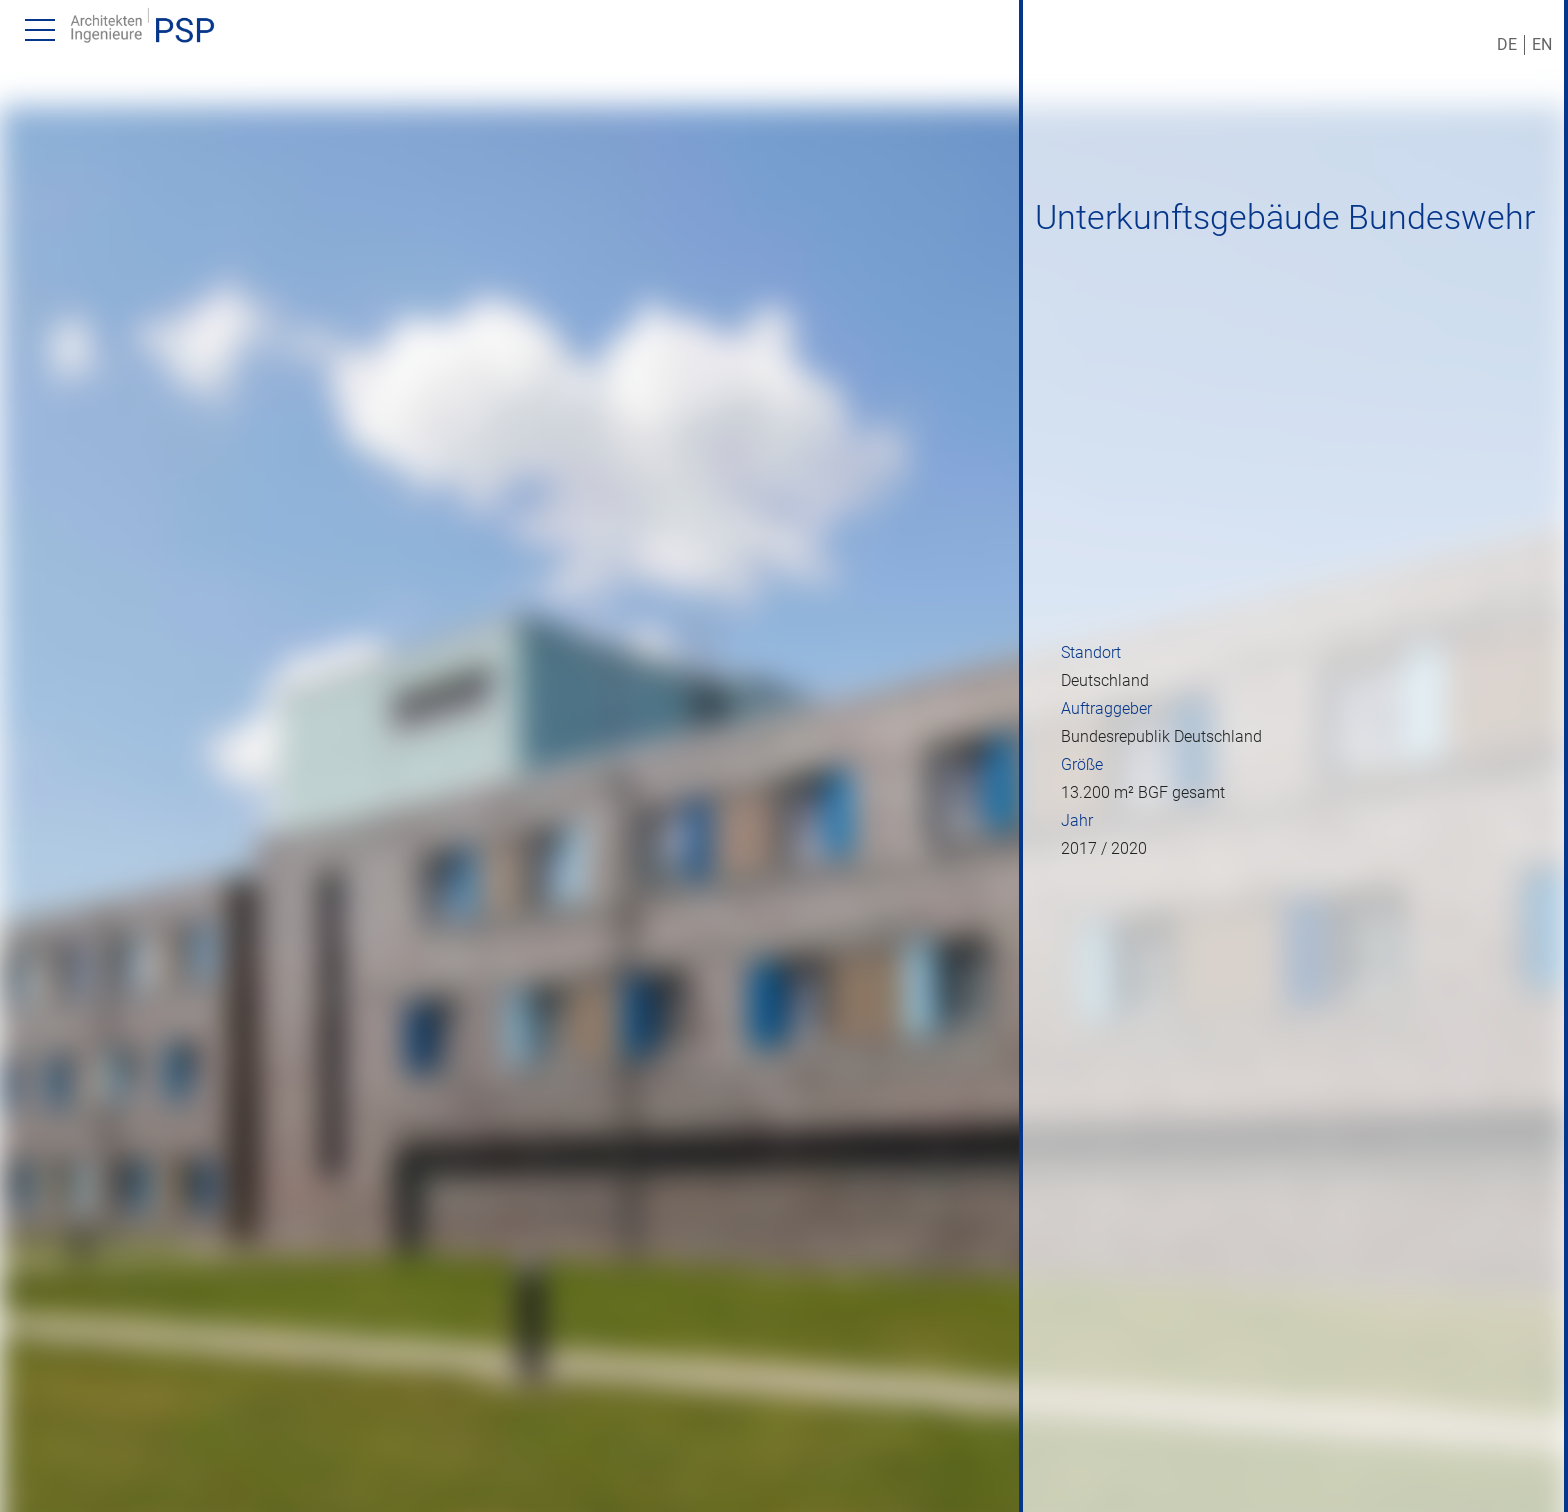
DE (1507, 44)
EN (1542, 44)
